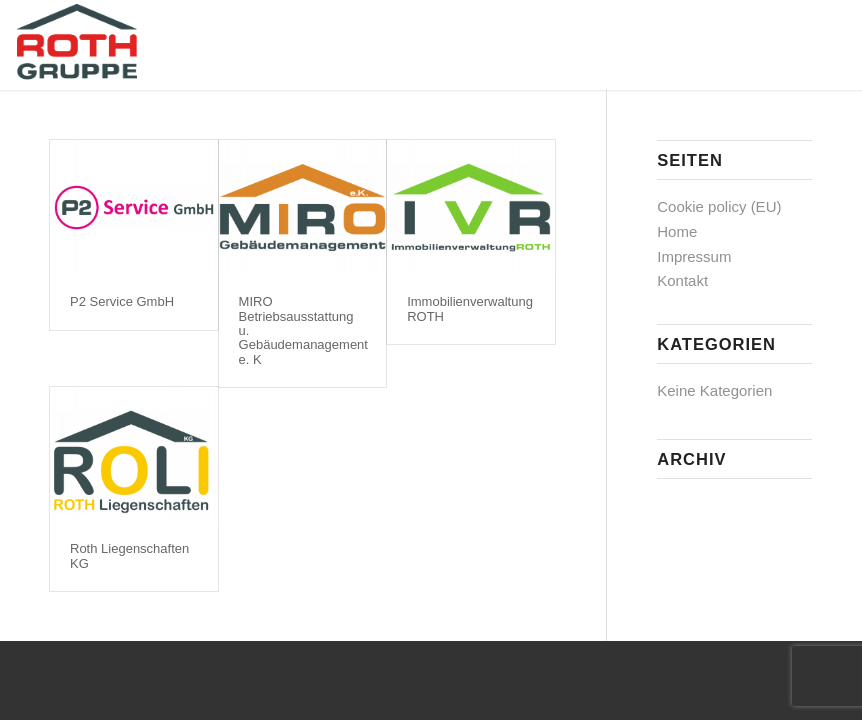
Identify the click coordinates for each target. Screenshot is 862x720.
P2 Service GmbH (122, 301)
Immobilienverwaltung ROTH (470, 308)
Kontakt (682, 280)
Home (677, 231)
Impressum (694, 256)
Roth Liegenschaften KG (129, 555)
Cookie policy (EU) (719, 206)
